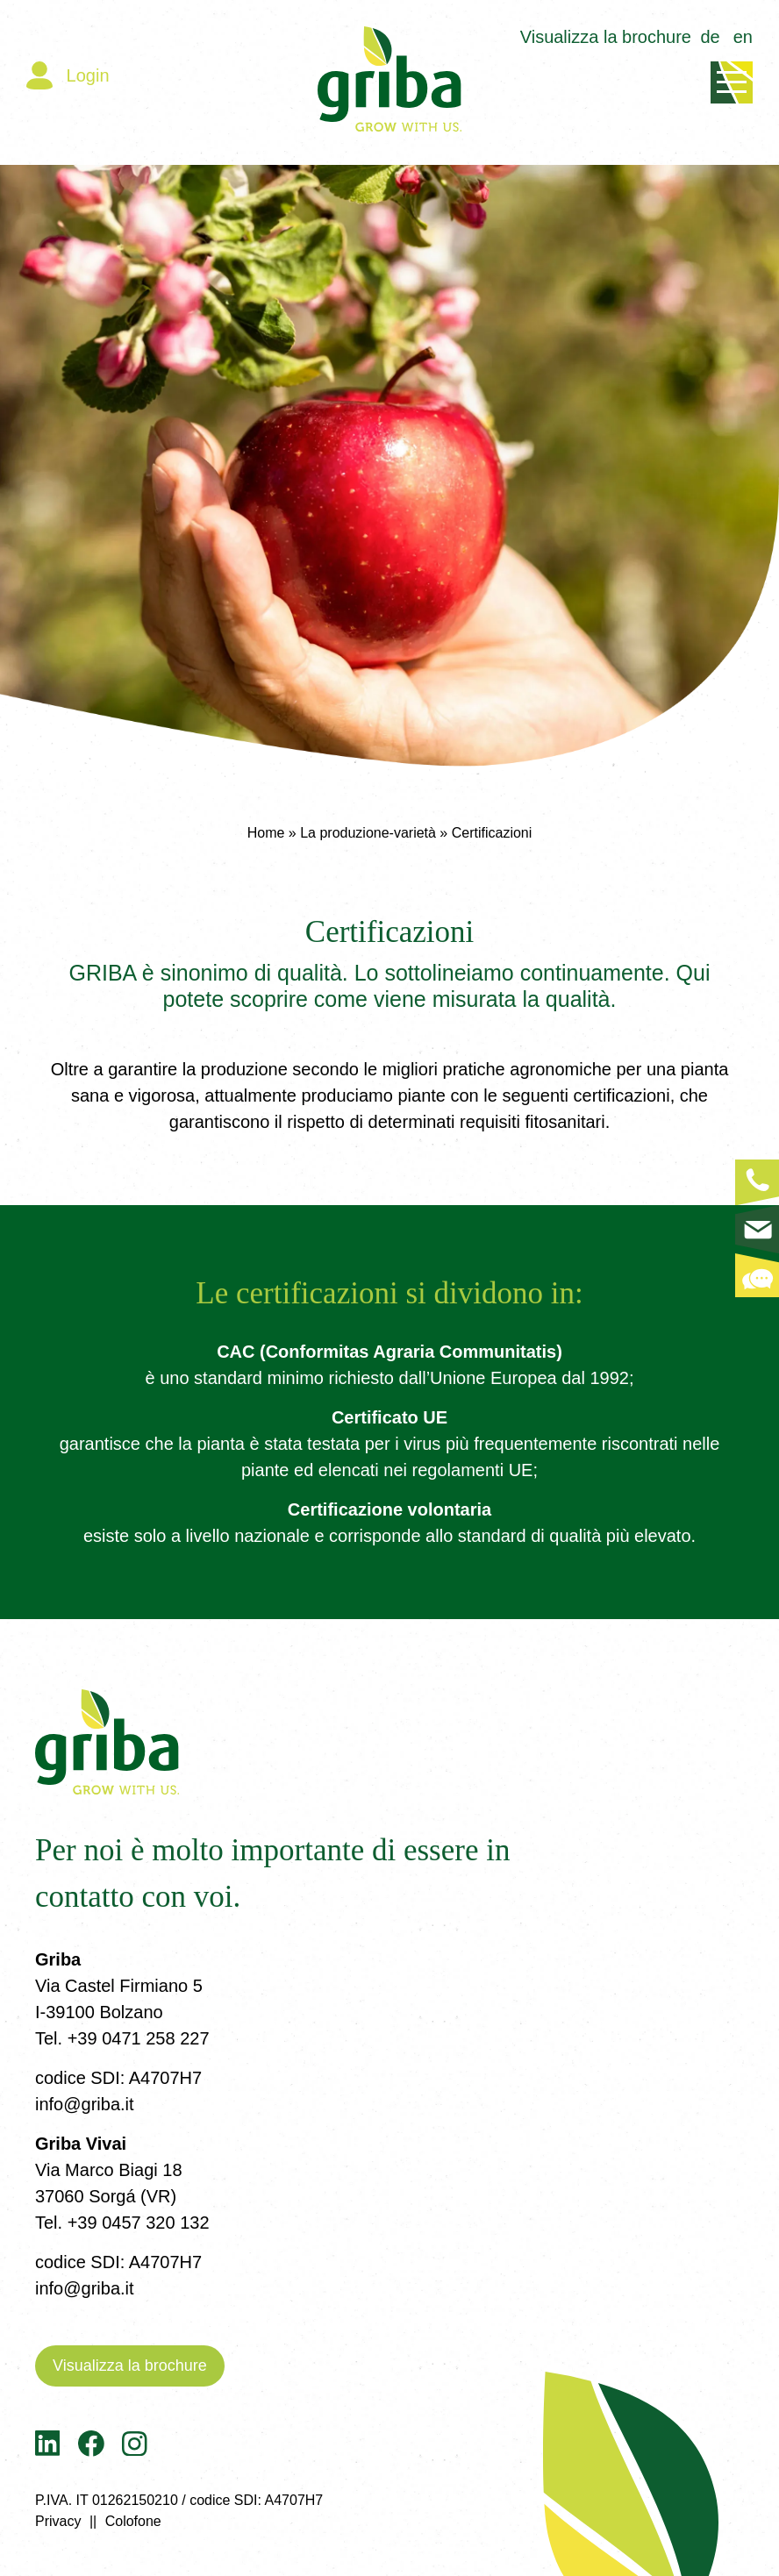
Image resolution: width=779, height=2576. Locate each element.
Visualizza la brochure (605, 36)
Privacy (58, 2521)
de (710, 37)
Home (266, 832)
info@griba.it (84, 2104)
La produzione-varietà (368, 832)
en (743, 37)
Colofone (133, 2521)
